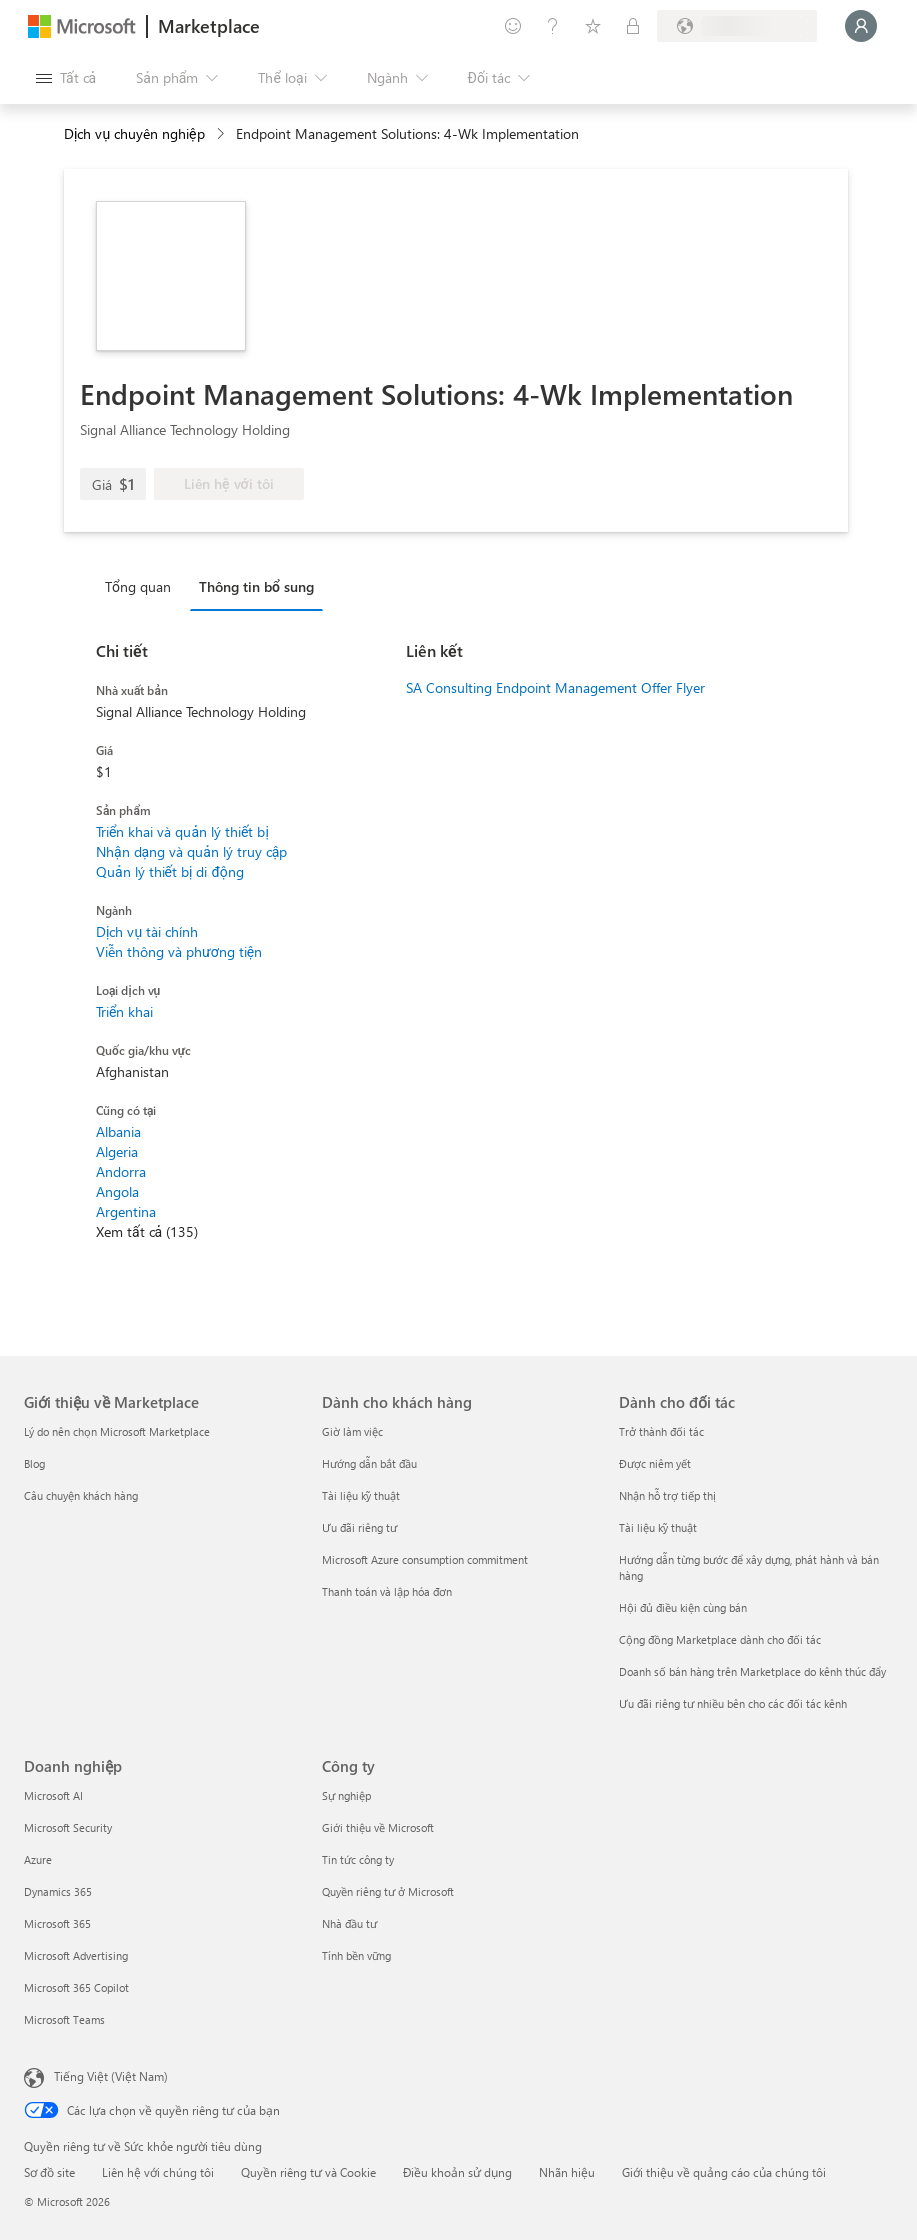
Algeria (117, 1151)
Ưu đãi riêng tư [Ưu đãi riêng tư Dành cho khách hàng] (359, 1527)
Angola (117, 1191)
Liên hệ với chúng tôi (158, 2172)
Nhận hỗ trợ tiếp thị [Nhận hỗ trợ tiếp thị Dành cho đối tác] (667, 1495)
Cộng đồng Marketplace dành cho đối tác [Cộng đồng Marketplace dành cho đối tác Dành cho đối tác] (720, 1639)
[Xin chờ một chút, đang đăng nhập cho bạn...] (861, 26)
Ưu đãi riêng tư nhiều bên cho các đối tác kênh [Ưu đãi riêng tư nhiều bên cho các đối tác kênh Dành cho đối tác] (733, 1703)
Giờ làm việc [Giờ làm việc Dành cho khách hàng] (352, 1431)
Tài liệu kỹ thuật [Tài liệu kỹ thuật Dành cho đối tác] (658, 1527)
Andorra (121, 1171)
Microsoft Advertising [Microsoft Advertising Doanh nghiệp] (76, 1955)
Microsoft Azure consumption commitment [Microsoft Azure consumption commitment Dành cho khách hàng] (425, 1559)
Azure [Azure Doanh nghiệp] (38, 1859)
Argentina (126, 1211)
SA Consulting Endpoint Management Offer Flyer (555, 687)
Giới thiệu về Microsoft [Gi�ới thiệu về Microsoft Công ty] (378, 1827)
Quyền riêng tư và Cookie (308, 2172)
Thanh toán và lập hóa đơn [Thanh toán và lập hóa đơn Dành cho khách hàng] (387, 1591)
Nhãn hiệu (567, 2172)
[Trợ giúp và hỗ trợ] (553, 26)
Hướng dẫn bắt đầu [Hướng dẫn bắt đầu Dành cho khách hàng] (369, 1463)
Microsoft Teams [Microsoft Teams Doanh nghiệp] (64, 2019)
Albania (118, 1131)
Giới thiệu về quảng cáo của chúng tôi (724, 2172)
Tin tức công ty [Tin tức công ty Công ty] (358, 1859)
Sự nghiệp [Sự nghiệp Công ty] (346, 1795)
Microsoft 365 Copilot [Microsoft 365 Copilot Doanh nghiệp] (76, 1987)
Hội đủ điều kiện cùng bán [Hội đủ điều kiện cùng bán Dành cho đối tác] (683, 1607)
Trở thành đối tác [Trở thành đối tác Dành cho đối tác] (661, 1431)
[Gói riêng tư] (633, 26)
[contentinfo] (222, 134)
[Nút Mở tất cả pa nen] (66, 78)
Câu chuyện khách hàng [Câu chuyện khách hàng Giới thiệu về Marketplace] (81, 1495)
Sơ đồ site (49, 2172)
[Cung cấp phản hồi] (513, 26)
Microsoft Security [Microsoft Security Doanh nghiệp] (68, 1827)
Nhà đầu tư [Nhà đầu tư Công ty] (349, 1923)
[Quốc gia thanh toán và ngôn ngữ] (737, 26)
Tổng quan (138, 586)
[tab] (143, 586)
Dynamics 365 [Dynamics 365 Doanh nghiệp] (58, 1891)
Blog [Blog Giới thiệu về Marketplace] (34, 1463)
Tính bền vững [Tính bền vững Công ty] (356, 1955)
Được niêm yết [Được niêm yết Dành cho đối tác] (655, 1463)
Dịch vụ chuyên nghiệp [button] (134, 133)
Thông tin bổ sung (256, 586)
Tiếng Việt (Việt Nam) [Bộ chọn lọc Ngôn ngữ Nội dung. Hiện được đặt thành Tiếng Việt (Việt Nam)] (111, 2076)
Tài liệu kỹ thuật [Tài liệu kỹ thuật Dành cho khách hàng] (361, 1495)
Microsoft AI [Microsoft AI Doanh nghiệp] (53, 1795)
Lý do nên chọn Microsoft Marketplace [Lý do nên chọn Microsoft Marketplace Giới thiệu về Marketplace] (117, 1431)
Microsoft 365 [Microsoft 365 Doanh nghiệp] (57, 1923)
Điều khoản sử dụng (457, 2172)
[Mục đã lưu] (593, 26)
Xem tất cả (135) (147, 1231)
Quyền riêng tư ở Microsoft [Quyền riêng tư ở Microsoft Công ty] (388, 1891)
